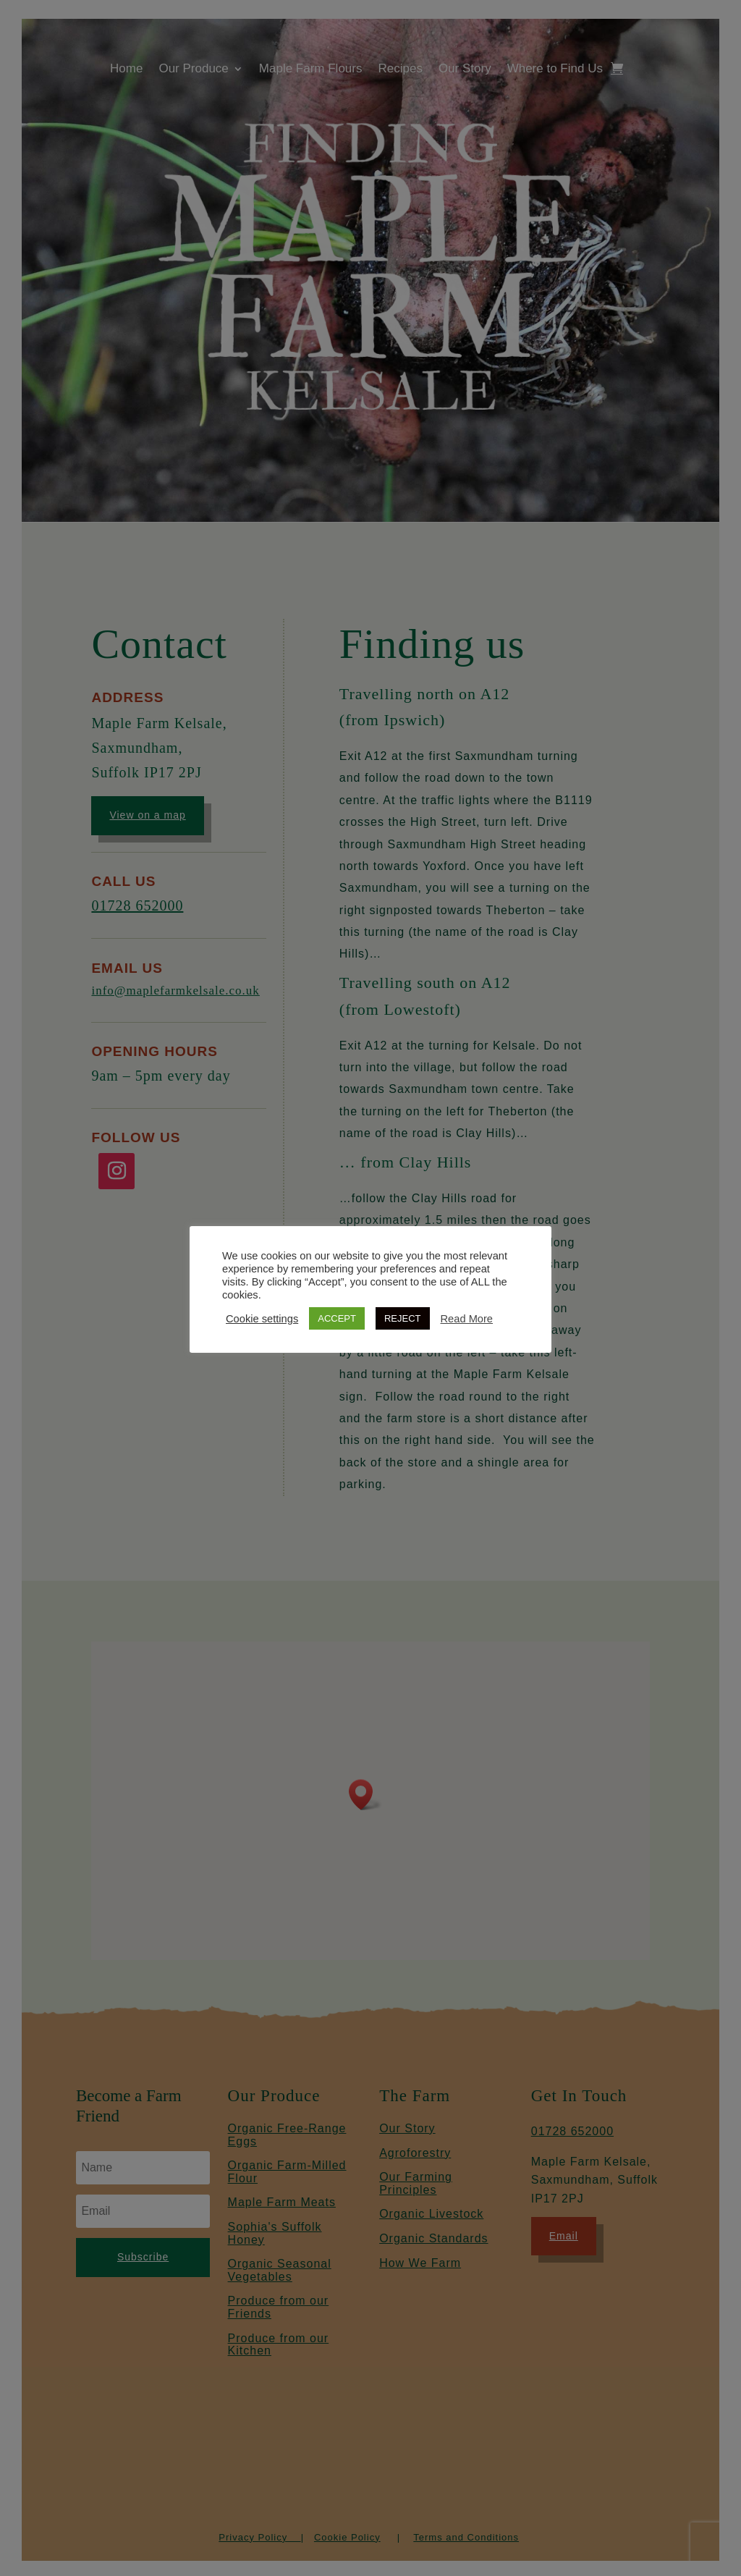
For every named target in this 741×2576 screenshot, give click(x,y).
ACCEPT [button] (337, 1318)
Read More (467, 1319)
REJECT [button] (402, 1318)
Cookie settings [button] (262, 1319)
